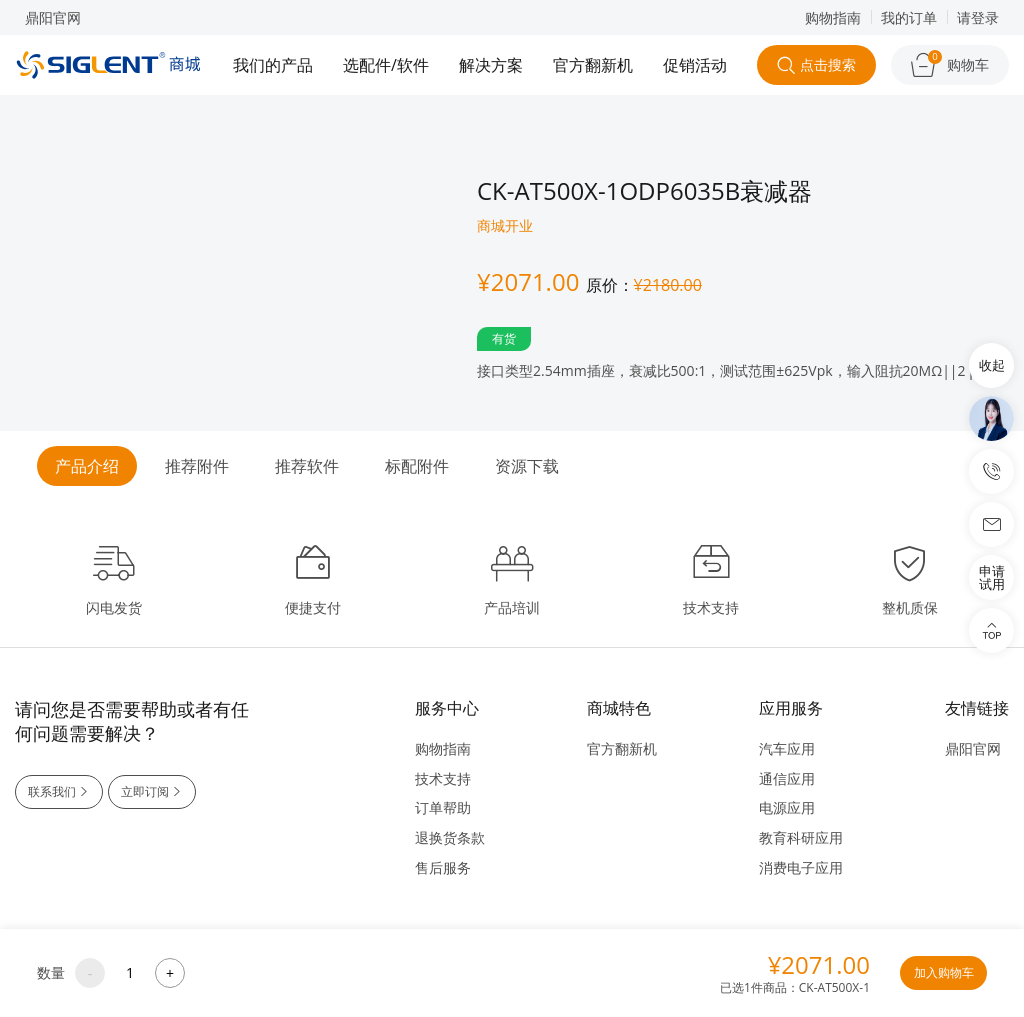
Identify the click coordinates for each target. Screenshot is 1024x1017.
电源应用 (787, 807)
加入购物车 (942, 972)
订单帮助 (443, 807)
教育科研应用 (801, 837)
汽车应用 (787, 748)
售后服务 (443, 867)
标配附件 (417, 466)
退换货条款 (450, 837)
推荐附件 (197, 466)
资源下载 (527, 466)
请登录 (978, 17)
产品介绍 (87, 466)
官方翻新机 (593, 65)
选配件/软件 (386, 65)
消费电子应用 (801, 867)
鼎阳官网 (53, 17)
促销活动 (695, 65)
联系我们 (60, 792)
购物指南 (833, 17)
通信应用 (787, 778)
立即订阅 (155, 792)
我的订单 (909, 17)
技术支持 (443, 778)
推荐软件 (307, 466)
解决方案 (491, 65)
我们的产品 (273, 65)
